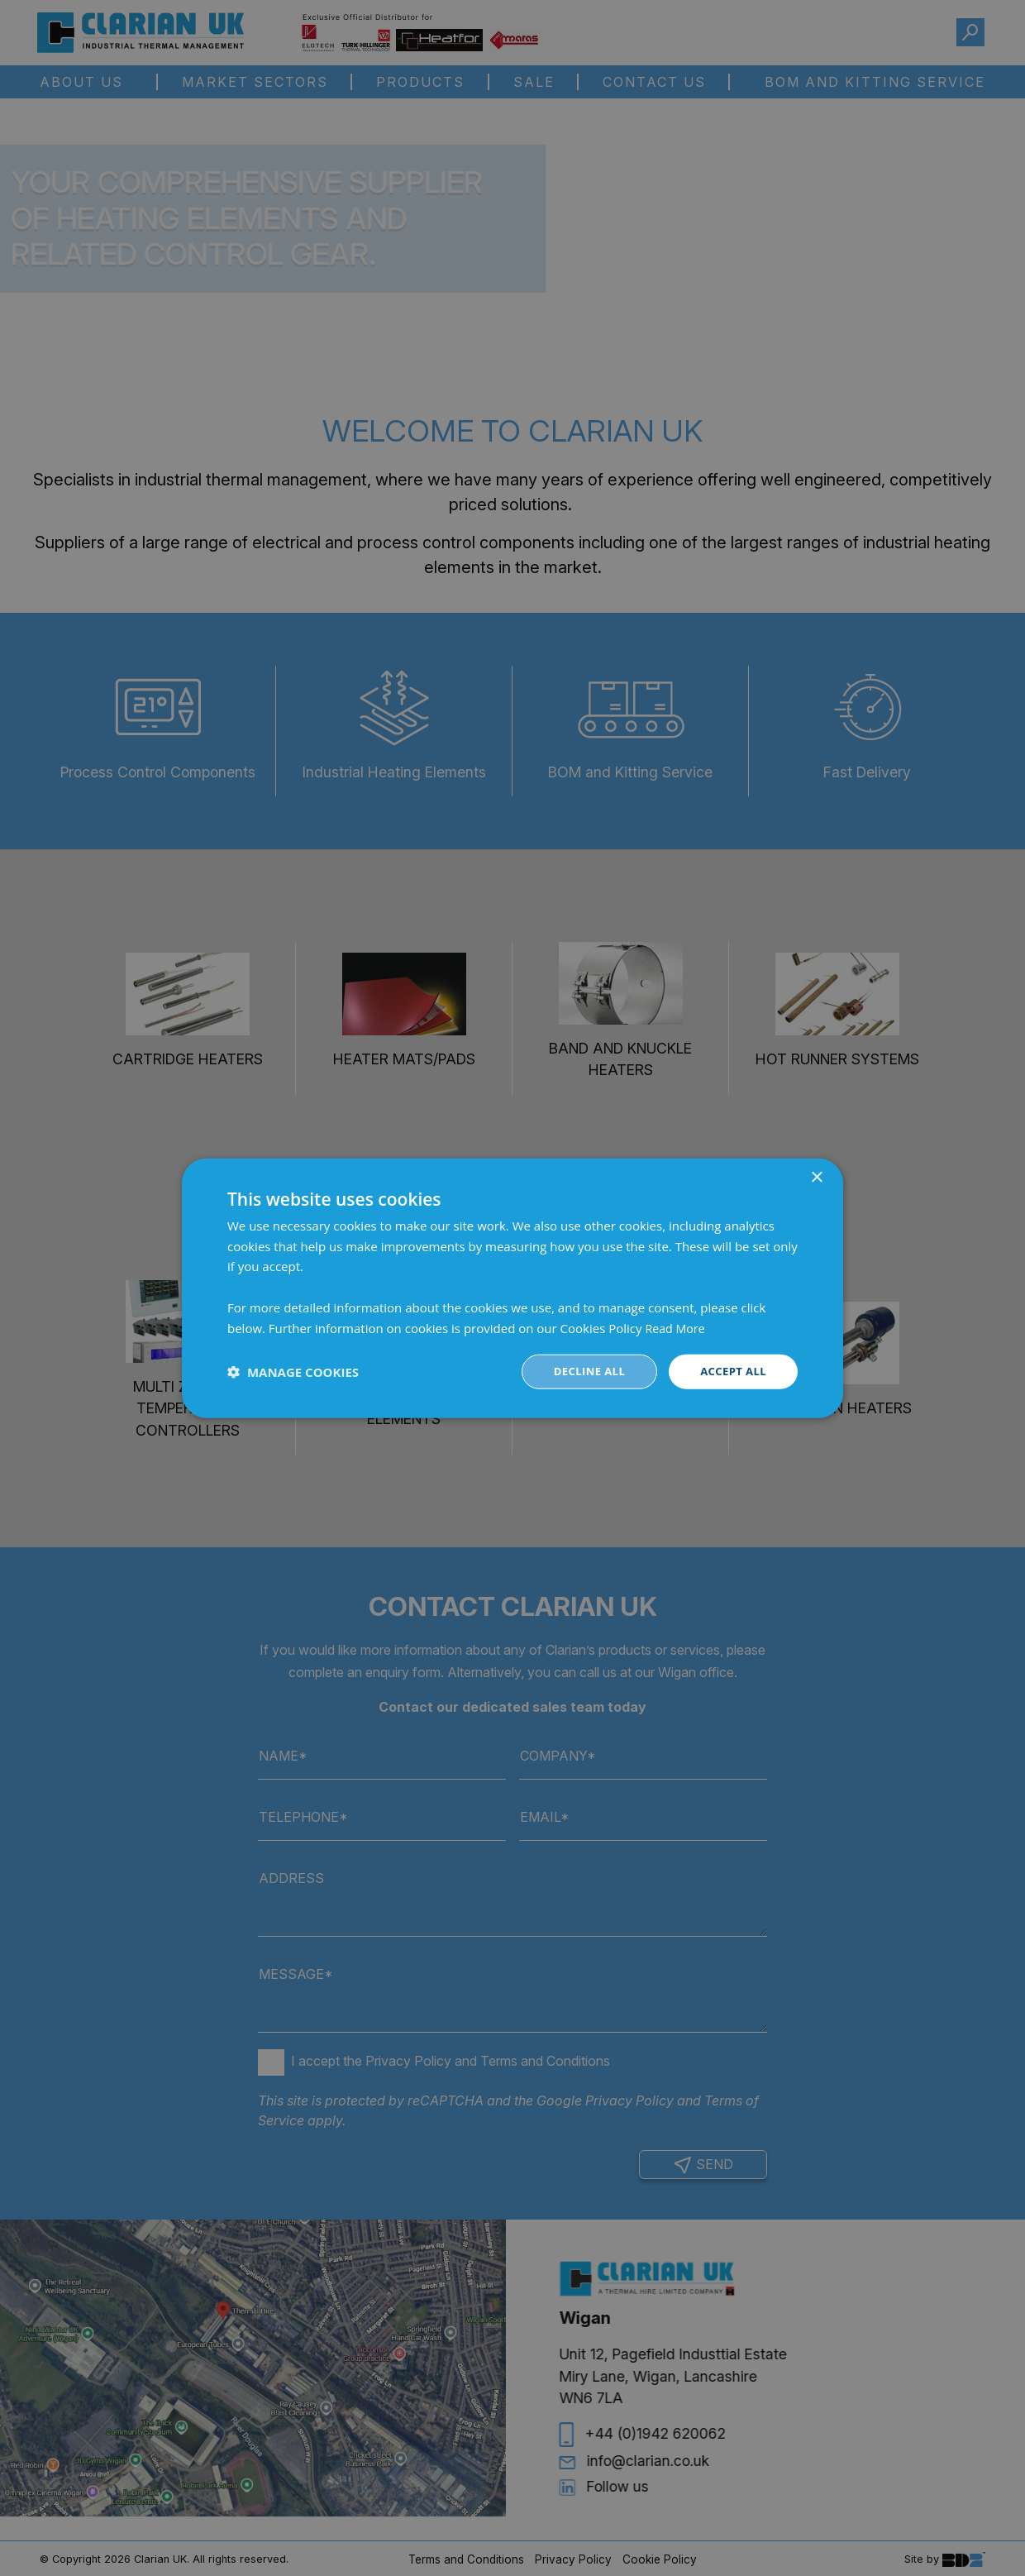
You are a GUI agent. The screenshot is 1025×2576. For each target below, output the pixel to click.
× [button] (816, 1176)
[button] (293, 1372)
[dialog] (512, 1288)
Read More (676, 1326)
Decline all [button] (582, 1371)
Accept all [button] (731, 1371)
